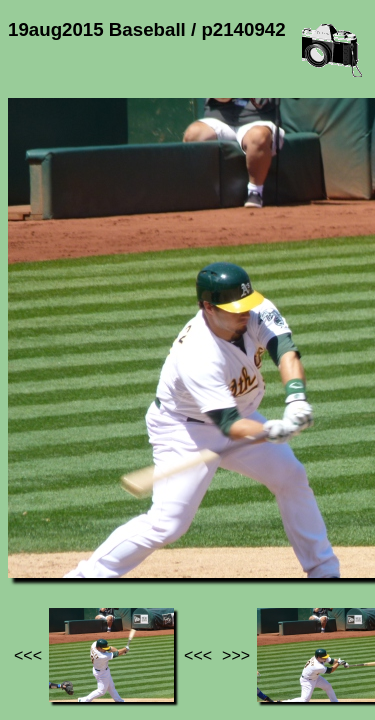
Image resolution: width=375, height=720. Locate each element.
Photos (119, 520)
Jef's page (44, 520)
